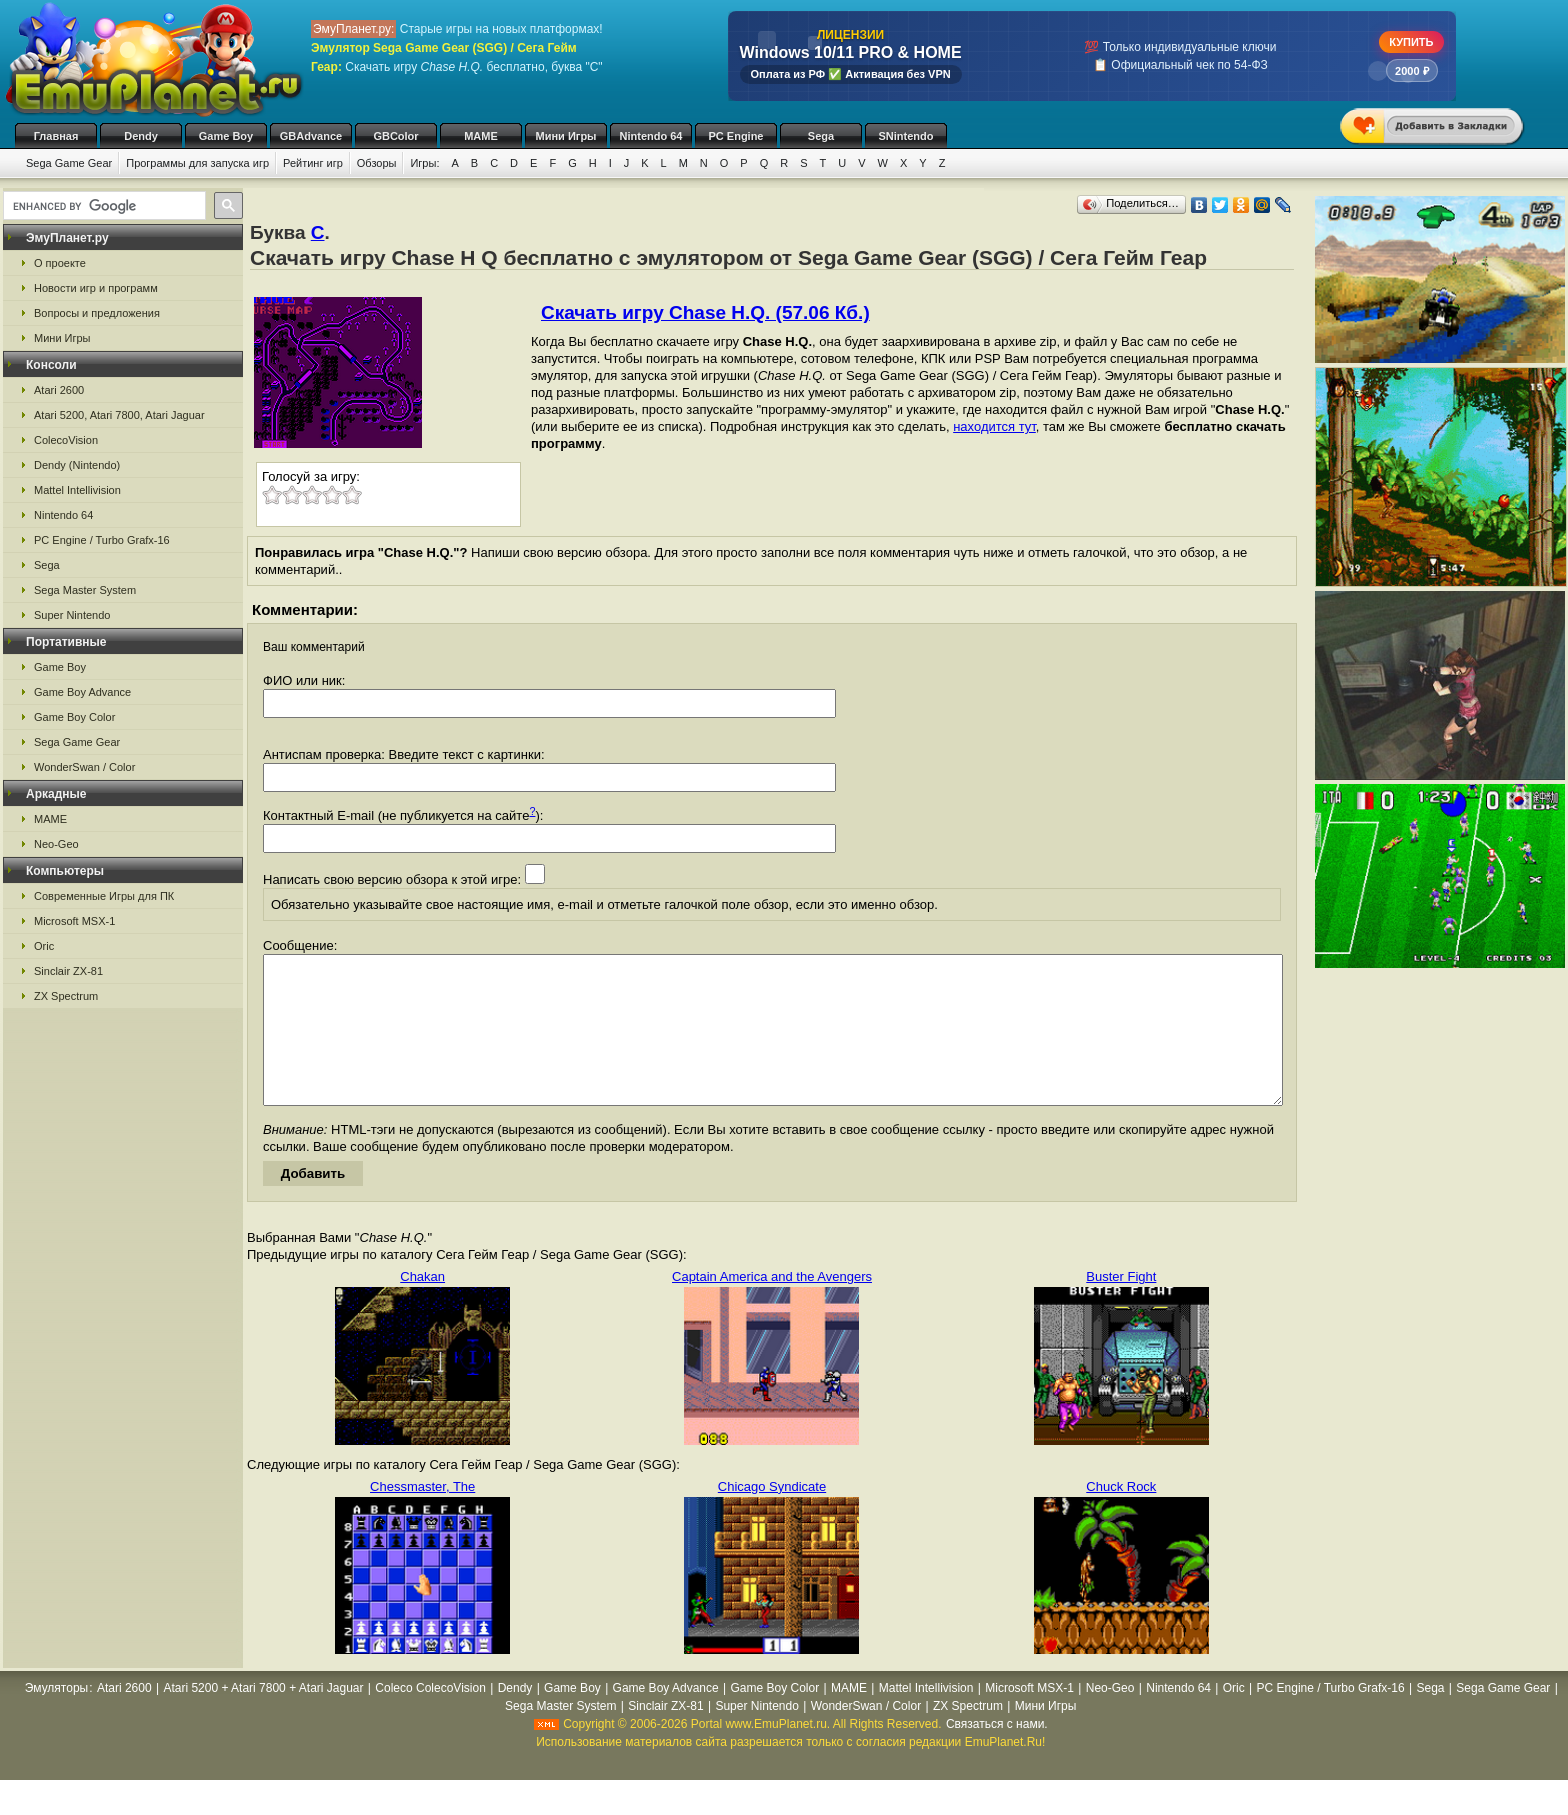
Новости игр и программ (96, 288)
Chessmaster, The (422, 1516)
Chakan (422, 1306)
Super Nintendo (72, 615)
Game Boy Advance (82, 692)
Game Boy (226, 136)
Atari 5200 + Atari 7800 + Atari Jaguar (263, 1718)
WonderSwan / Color (84, 767)
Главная (56, 136)
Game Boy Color (74, 717)
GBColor (395, 136)
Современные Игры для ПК (104, 896)
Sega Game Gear (69, 163)
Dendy (141, 136)
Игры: (424, 163)
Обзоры (377, 163)
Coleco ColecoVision (430, 1718)
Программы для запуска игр (197, 163)
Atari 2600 (59, 390)
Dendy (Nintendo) (77, 465)
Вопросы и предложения (97, 313)
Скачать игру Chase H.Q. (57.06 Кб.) (705, 312)
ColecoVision (66, 440)
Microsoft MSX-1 (74, 921)
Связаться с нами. (997, 1754)
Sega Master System (85, 590)
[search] (102, 206)
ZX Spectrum (66, 996)
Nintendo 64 (651, 136)
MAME (481, 136)
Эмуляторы (56, 1718)
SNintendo (906, 136)
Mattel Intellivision (77, 490)
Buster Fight (1121, 1306)
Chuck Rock (1121, 1516)
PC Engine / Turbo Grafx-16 (102, 540)
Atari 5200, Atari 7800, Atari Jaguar (119, 415)
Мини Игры (566, 136)
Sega (821, 136)
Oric (44, 946)
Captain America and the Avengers (772, 1306)
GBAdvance (311, 136)
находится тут (994, 426)
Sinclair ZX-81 (68, 971)
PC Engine (735, 136)
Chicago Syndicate (772, 1516)
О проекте (60, 263)
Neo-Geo (56, 844)
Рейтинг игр (313, 163)
